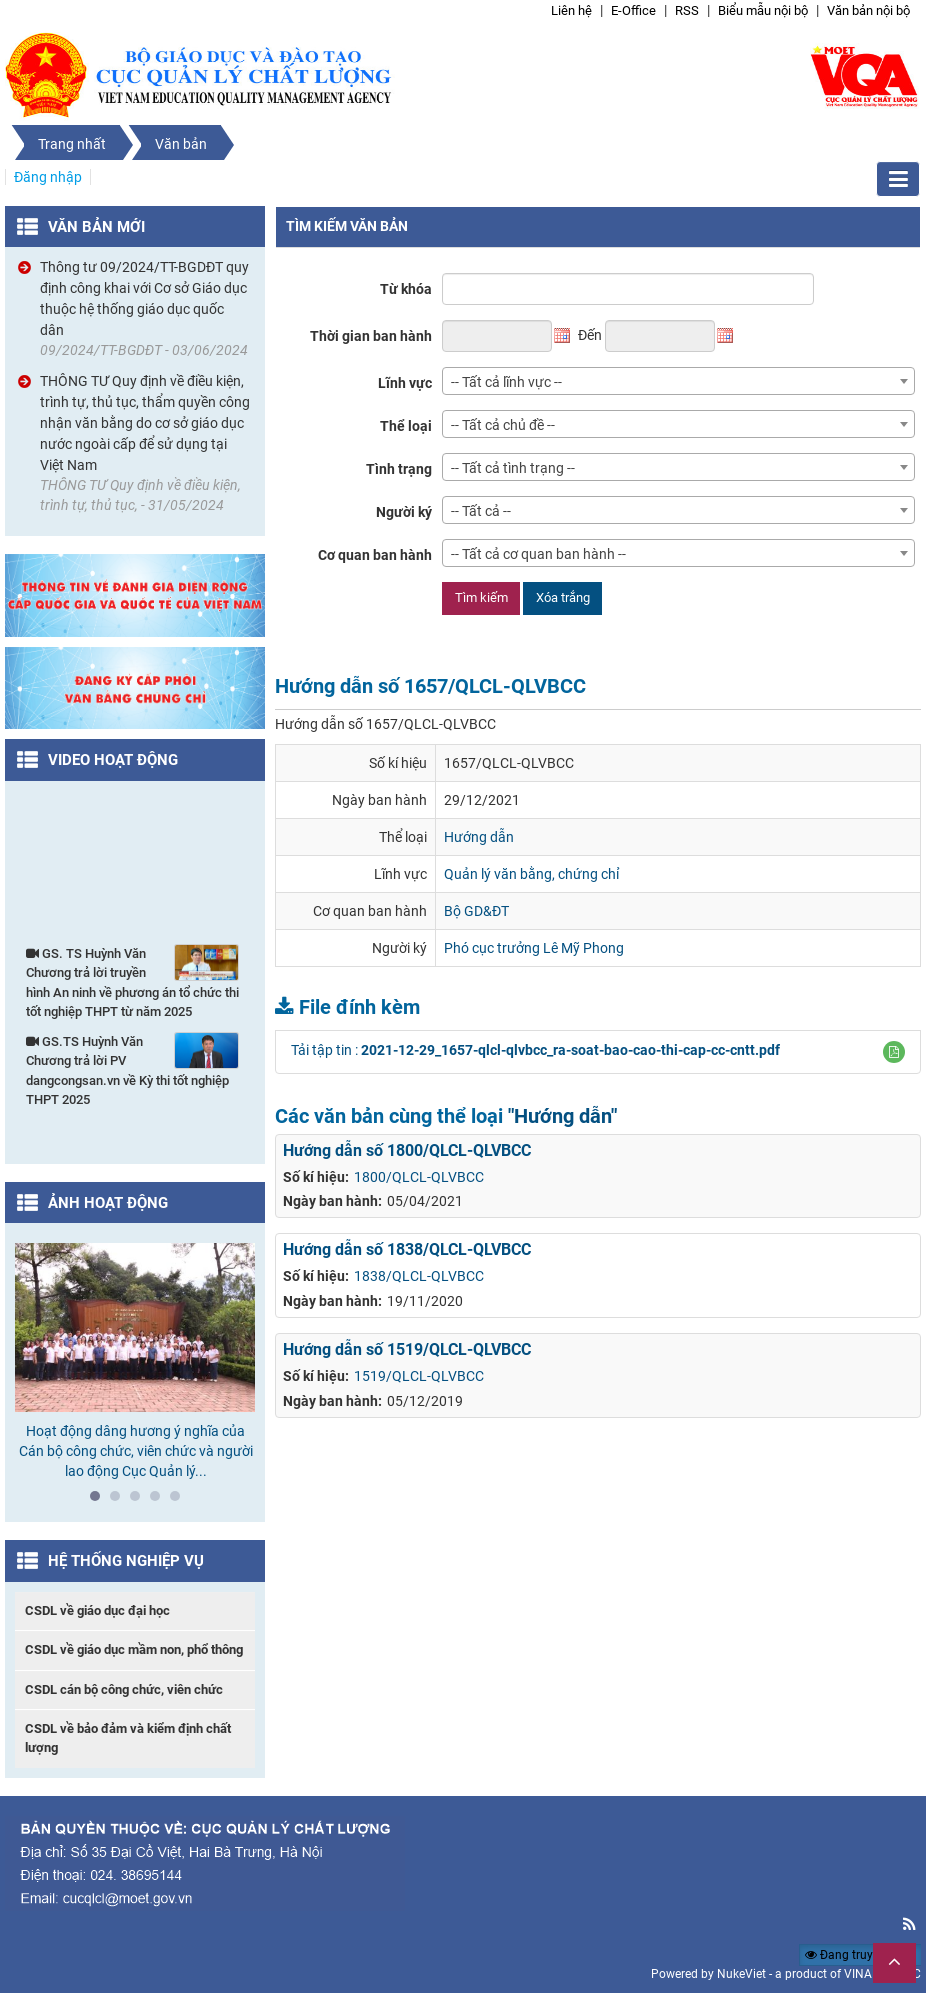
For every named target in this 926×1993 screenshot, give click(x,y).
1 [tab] (100, 1501)
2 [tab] (120, 1501)
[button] (894, 1052)
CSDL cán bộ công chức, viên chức (124, 1689)
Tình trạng (399, 469)
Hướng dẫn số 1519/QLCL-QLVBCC (407, 1349)
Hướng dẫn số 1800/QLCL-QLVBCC (407, 1150)
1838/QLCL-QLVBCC (419, 1276)
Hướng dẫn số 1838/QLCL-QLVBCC (407, 1249)
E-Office (633, 10)
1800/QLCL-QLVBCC (419, 1177)
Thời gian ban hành (371, 336)
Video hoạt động (113, 760)
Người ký (404, 512)
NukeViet (741, 1974)
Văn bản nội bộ (868, 10)
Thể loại (406, 426)
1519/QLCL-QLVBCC (419, 1376)
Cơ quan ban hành (375, 555)
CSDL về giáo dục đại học (97, 1610)
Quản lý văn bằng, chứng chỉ (531, 874)
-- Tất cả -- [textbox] (481, 511)
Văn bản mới (96, 227)
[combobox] (678, 381)
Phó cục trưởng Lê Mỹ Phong (534, 948)
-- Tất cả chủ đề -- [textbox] (503, 425)
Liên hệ (571, 10)
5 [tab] (180, 1501)
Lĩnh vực (405, 383)
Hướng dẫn (479, 837)
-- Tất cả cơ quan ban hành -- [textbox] (538, 554)
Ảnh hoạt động (108, 1203)
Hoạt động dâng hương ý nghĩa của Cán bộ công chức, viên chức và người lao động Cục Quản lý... (136, 1451)
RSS (687, 10)
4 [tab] (160, 1501)
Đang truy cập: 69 (860, 1955)
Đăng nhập (48, 177)
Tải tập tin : (535, 1050)
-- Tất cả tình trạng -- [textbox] (513, 468)
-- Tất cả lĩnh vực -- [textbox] (506, 382)
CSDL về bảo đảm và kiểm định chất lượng (128, 1738)
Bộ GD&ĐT (476, 911)
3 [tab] (140, 1501)
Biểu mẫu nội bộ (763, 10)
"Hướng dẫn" (562, 1116)
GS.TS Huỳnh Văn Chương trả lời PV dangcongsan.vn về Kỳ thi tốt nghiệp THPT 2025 (132, 1070)
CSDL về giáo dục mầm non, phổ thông (134, 1649)
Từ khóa (406, 289)
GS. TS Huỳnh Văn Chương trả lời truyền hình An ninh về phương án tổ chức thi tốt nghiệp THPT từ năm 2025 (132, 982)
